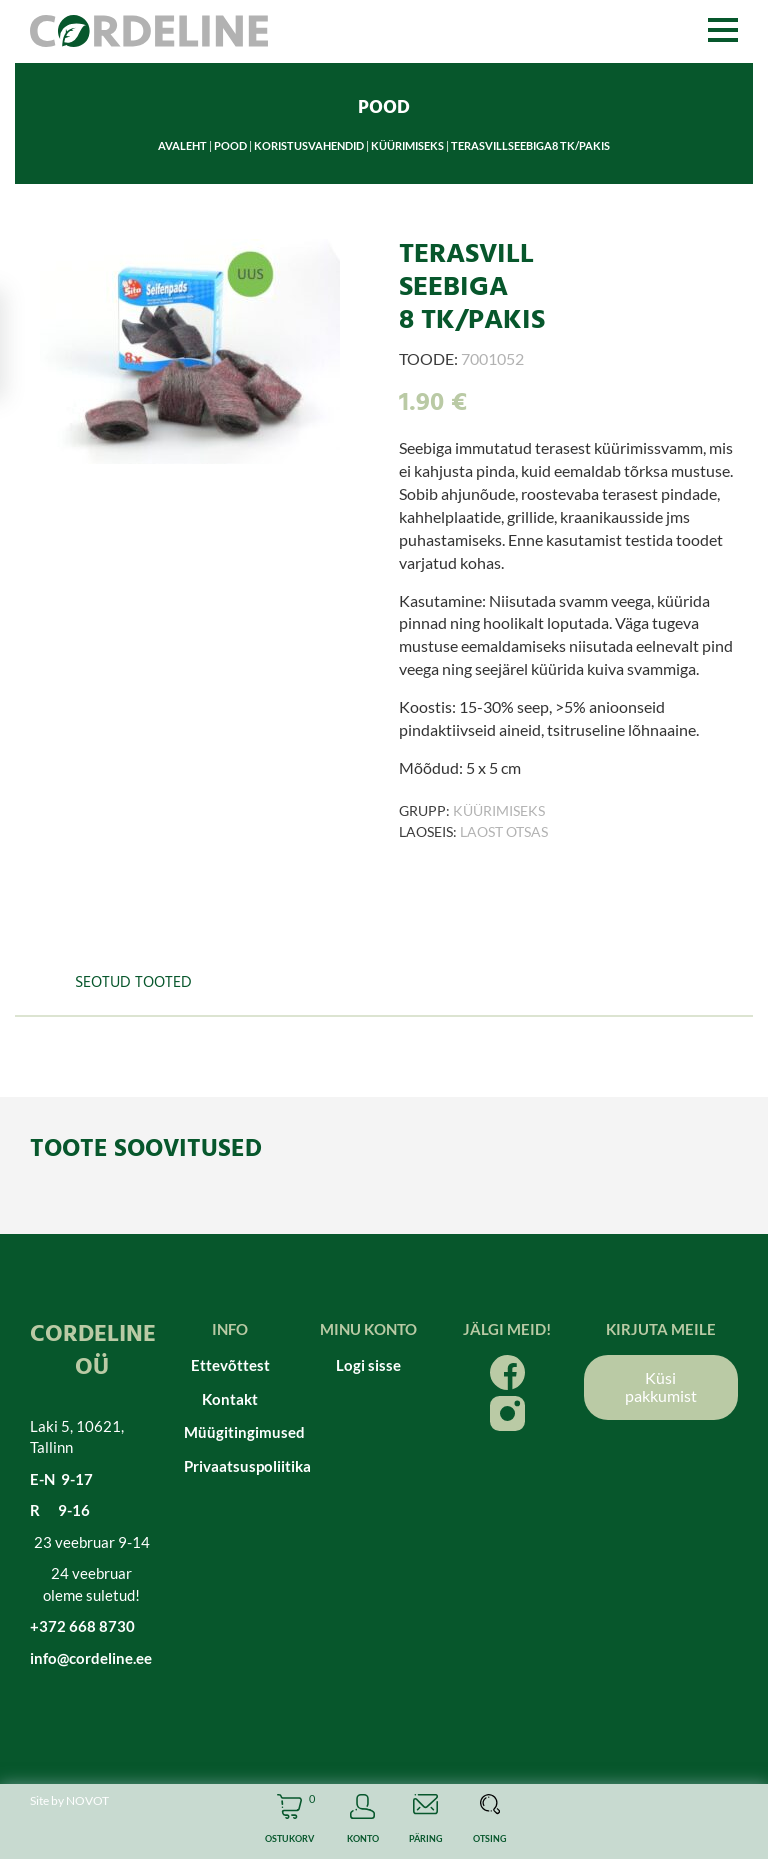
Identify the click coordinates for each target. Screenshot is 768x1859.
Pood (230, 145)
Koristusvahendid (309, 145)
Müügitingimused (230, 1432)
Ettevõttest (230, 1365)
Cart (289, 1821)
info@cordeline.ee (91, 1658)
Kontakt (230, 1399)
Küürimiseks (407, 145)
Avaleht (182, 145)
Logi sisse (368, 1365)
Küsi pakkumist (661, 1386)
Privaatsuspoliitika (230, 1466)
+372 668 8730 (82, 1626)
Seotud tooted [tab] (133, 983)
